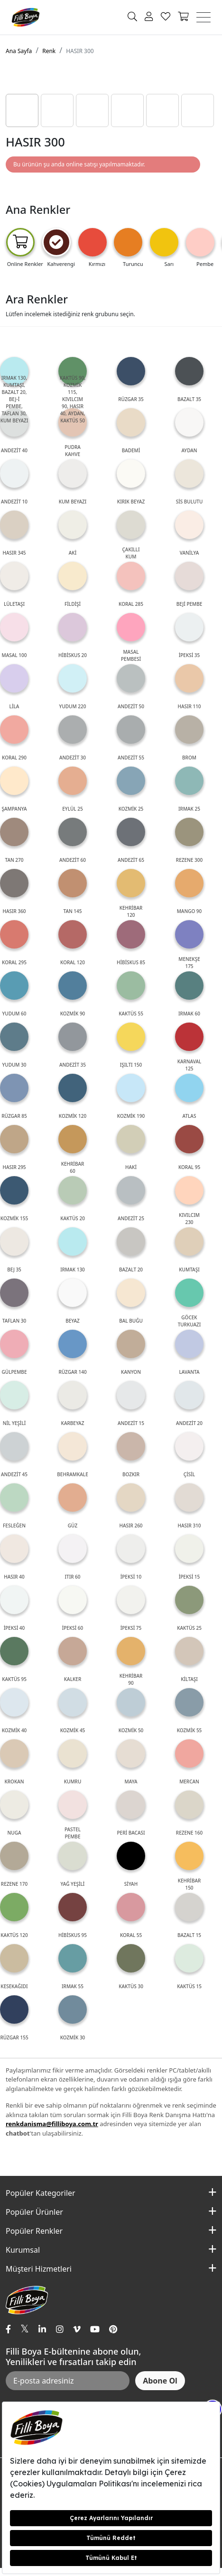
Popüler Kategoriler (40, 2193)
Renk (49, 51)
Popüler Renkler (34, 2231)
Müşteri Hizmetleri (39, 2269)
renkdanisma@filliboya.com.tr (52, 2123)
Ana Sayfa (19, 51)
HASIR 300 (79, 51)
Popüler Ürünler (34, 2212)
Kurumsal (23, 2250)
